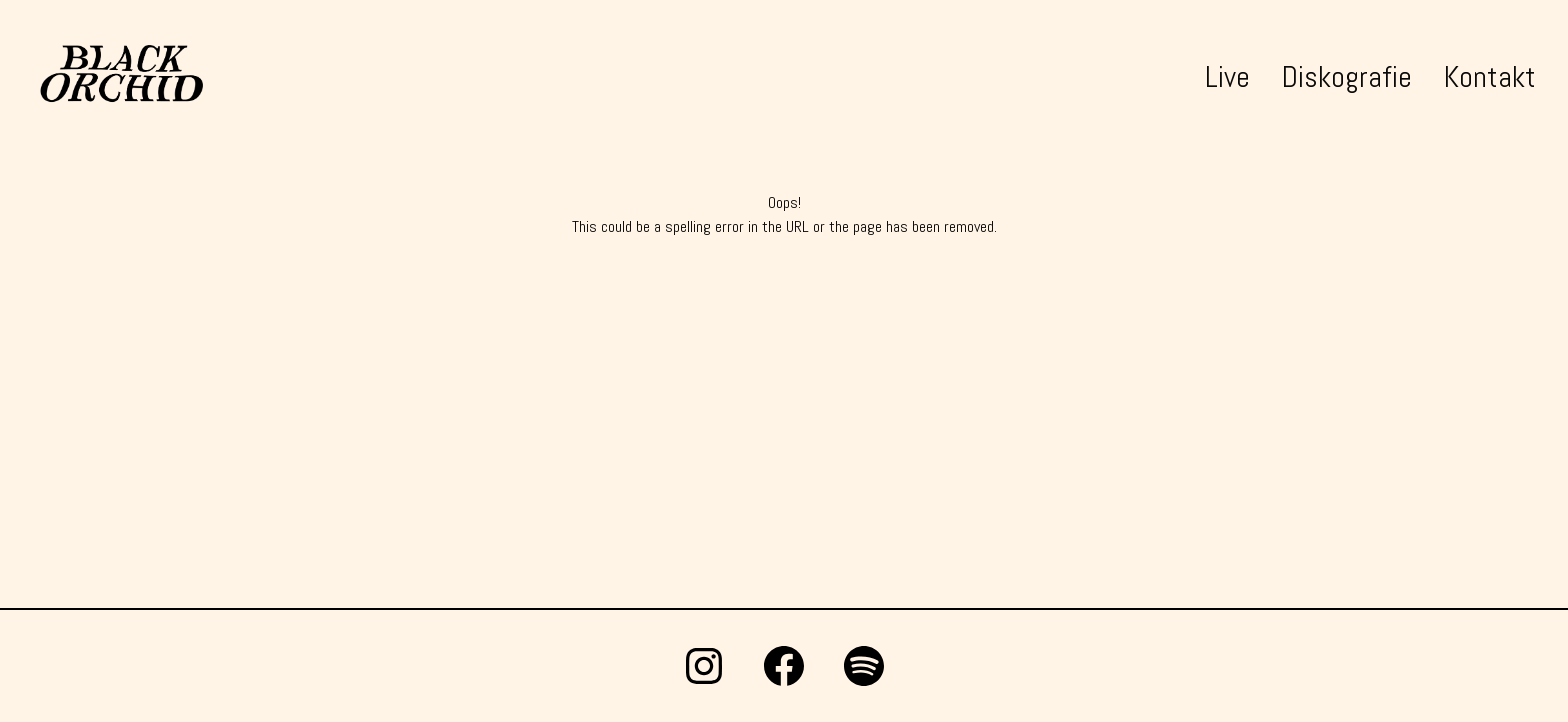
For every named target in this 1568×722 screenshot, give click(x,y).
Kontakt (1490, 77)
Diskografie (1347, 77)
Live (1227, 77)
